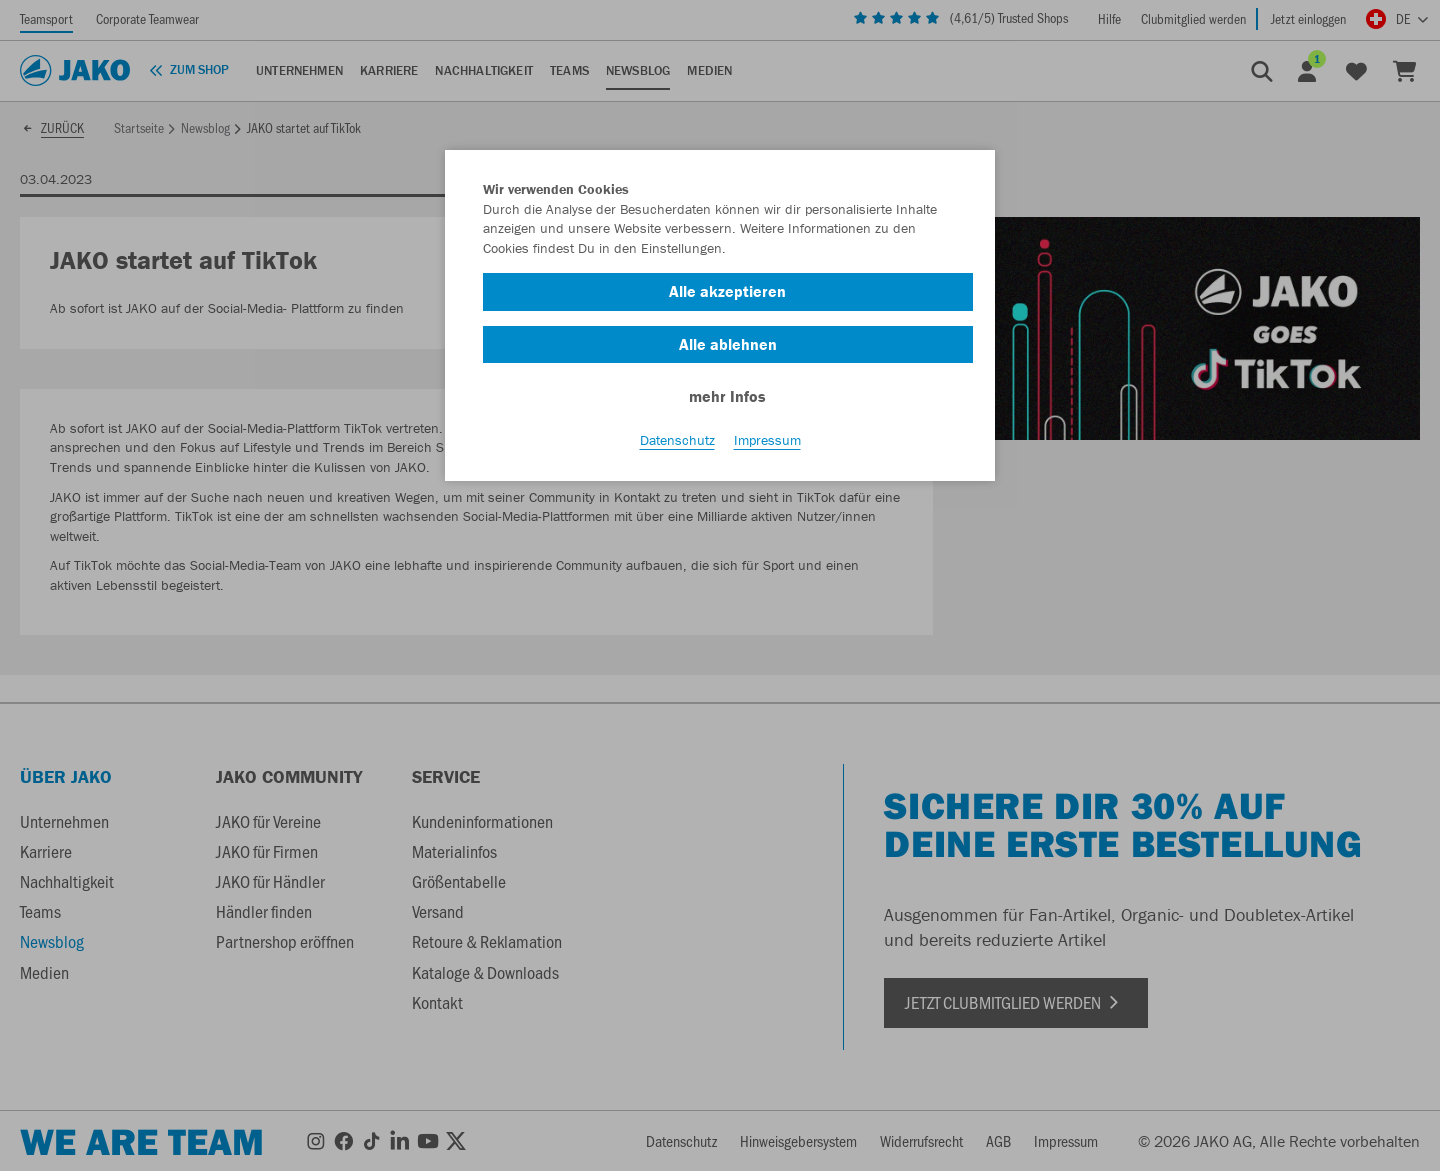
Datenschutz (677, 441)
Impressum (767, 441)
